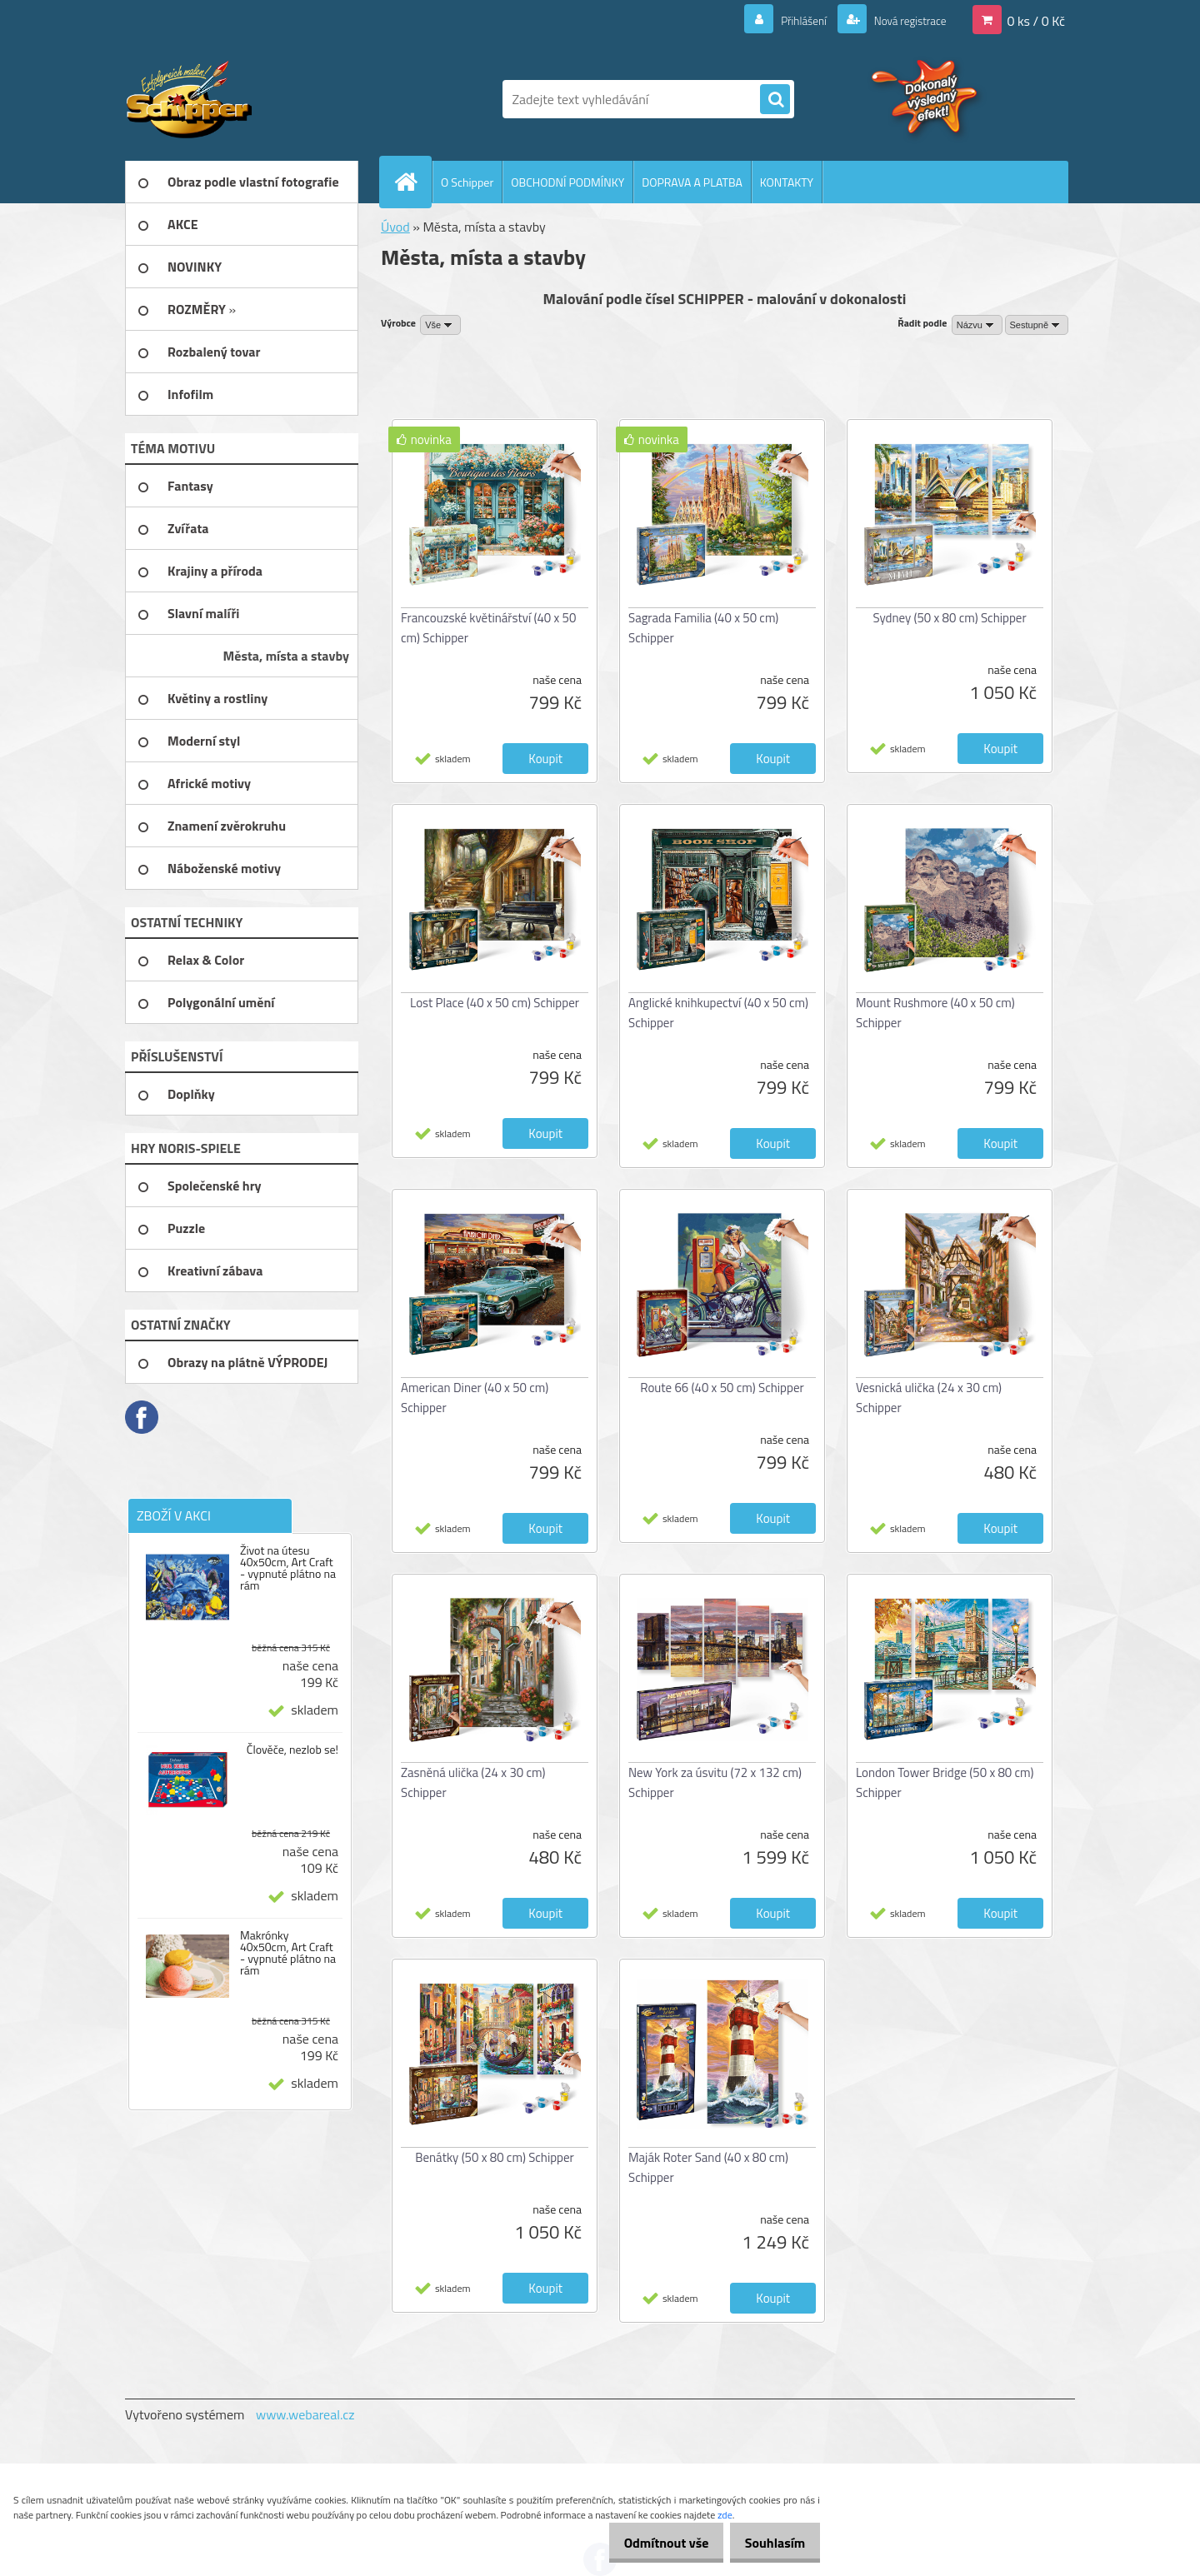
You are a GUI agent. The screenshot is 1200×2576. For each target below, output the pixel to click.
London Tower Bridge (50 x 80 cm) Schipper (945, 1782)
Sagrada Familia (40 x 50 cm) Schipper (703, 627)
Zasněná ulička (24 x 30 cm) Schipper (473, 1782)
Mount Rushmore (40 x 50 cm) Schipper (935, 1012)
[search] (775, 100)
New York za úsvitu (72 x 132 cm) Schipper (715, 1782)
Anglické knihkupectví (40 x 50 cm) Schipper (718, 1012)
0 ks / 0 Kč (1036, 20)
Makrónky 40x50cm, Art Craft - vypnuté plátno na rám (288, 1953)
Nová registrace (902, 20)
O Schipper (467, 182)
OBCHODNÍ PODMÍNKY (567, 182)
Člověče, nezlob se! (292, 1749)
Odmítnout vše (648, 2543)
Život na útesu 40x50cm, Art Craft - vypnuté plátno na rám (288, 1568)
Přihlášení (783, 20)
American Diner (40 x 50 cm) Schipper (474, 1397)
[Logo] (239, 99)
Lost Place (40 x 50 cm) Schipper (494, 1002)
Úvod (395, 227)
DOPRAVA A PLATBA (692, 182)
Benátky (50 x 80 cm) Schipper (494, 2157)
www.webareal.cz (305, 2414)
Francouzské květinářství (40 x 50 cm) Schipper (488, 627)
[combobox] (977, 325)
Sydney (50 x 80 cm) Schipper (949, 617)
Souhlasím (768, 2543)
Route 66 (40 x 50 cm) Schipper (721, 1387)
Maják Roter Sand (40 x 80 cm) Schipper (708, 2167)
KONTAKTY (786, 182)
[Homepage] (412, 181)
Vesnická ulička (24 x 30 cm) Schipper (929, 1397)
